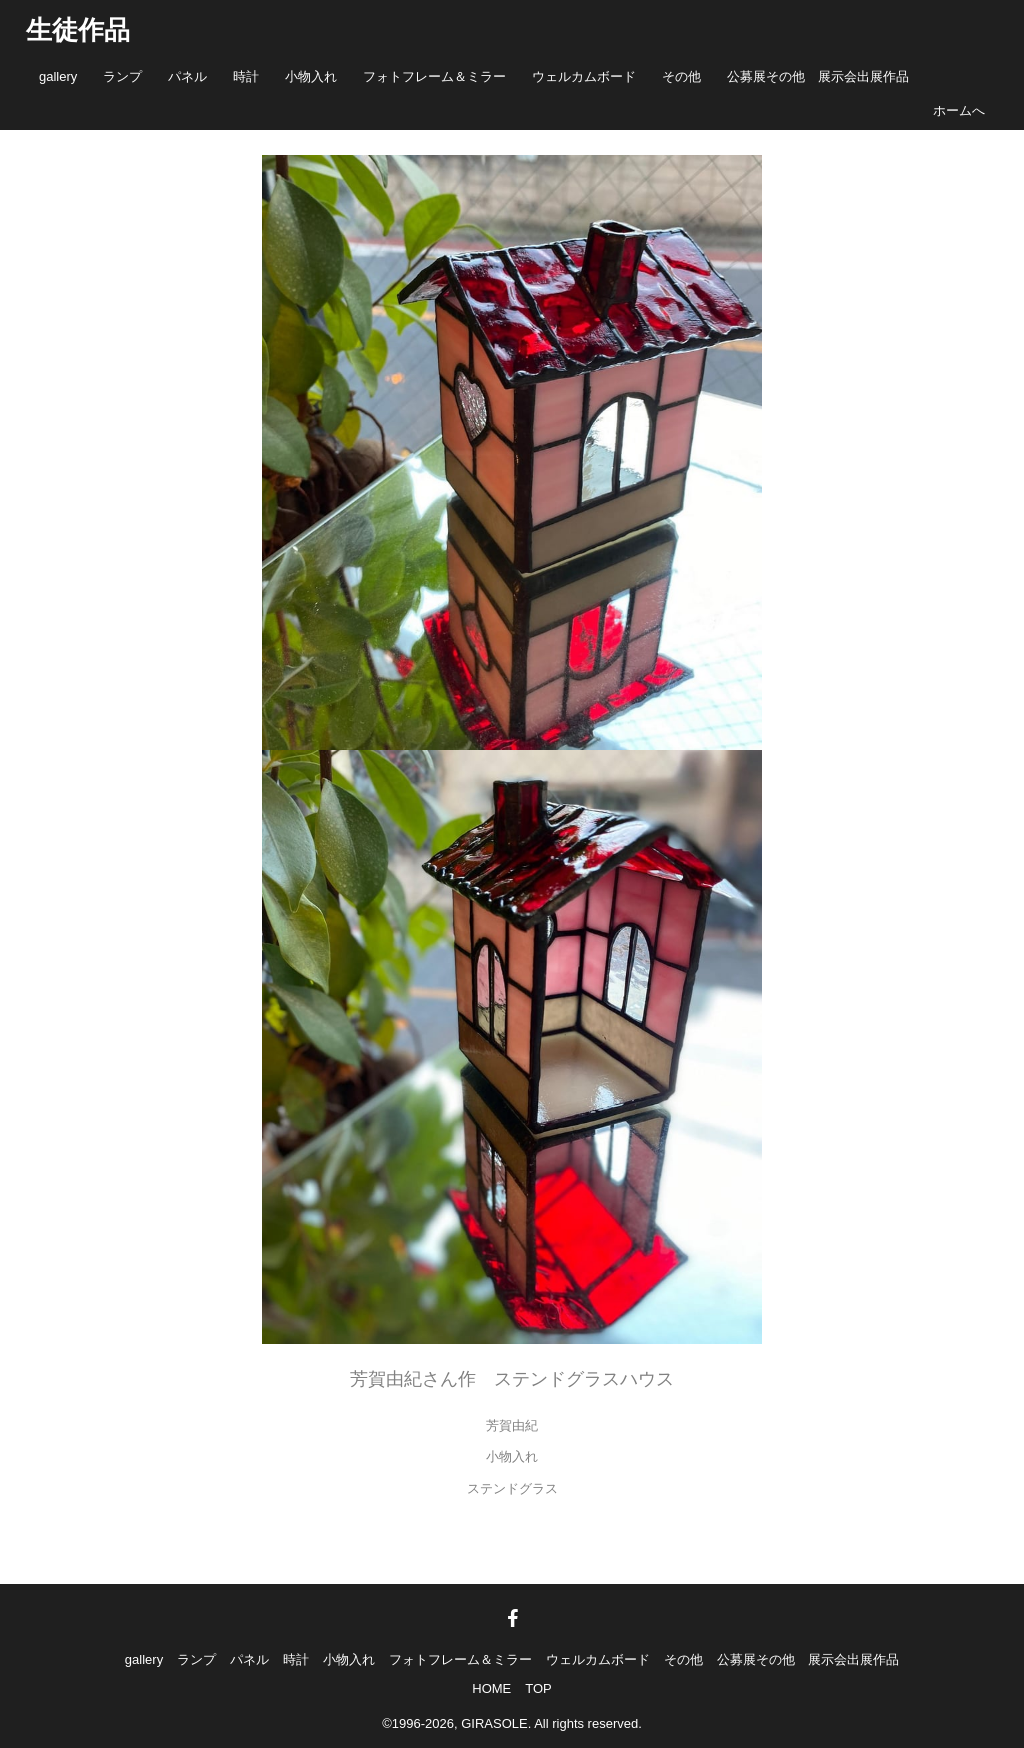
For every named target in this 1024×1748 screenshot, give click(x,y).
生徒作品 (78, 30)
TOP (538, 1688)
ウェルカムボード (584, 76)
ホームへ (959, 110)
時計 (246, 76)
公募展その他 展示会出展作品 (818, 76)
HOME (491, 1688)
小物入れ (311, 76)
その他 (681, 76)
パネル (187, 76)
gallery (58, 76)
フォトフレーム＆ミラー (434, 76)
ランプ (122, 76)
